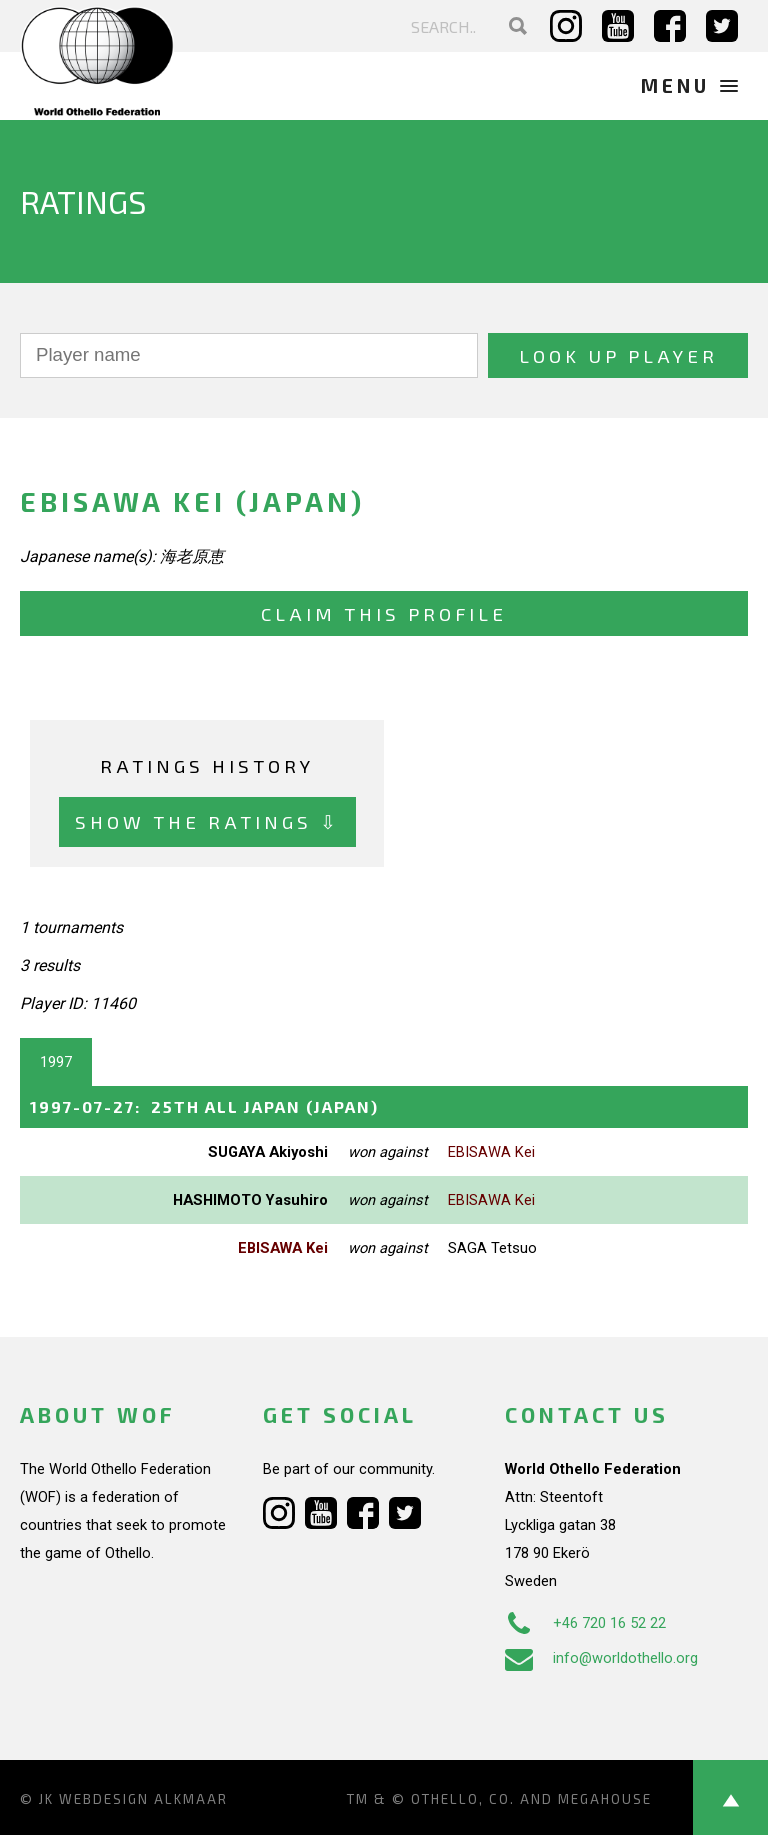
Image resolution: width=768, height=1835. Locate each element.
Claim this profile (384, 613)
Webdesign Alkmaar (143, 1799)
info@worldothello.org (601, 1658)
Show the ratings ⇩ (207, 821)
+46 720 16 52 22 (585, 1623)
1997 (56, 1062)
